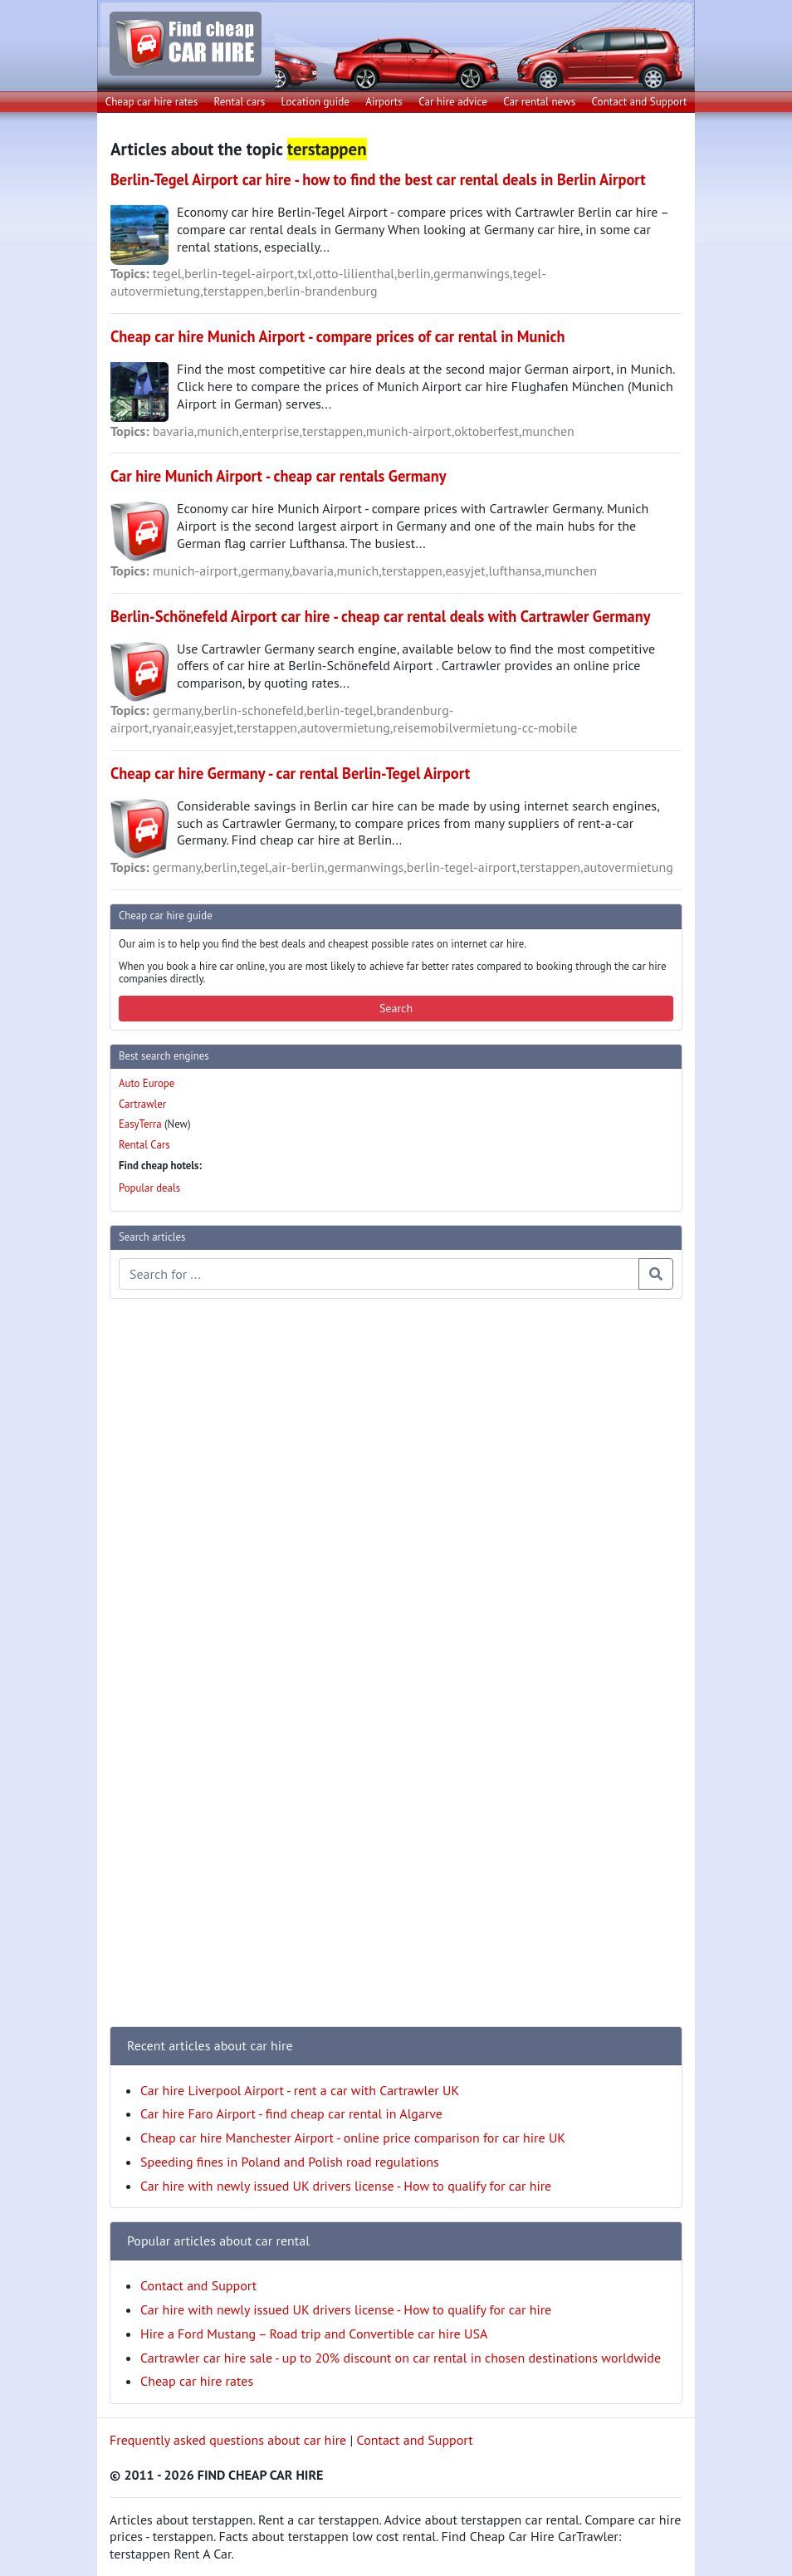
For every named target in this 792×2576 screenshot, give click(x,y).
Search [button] (396, 1008)
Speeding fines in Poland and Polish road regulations (289, 2161)
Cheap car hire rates (151, 102)
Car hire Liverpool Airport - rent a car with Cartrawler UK (299, 2090)
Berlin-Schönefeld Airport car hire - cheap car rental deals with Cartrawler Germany (380, 616)
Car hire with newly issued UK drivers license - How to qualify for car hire (345, 2185)
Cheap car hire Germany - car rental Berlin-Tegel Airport (290, 773)
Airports (384, 102)
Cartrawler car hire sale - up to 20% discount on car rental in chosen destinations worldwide (400, 2357)
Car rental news (539, 102)
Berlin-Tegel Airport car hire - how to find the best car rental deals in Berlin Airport (378, 179)
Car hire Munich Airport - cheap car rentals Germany (278, 476)
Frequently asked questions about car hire (228, 2440)
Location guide (315, 102)
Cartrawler (142, 1104)
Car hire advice (452, 102)
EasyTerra (140, 1124)
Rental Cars (144, 1145)
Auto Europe (146, 1083)
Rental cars (240, 102)
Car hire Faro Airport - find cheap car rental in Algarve (291, 2113)
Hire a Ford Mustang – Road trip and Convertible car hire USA (313, 2333)
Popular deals (149, 1188)
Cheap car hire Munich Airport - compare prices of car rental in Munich (337, 336)
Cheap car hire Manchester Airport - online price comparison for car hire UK (352, 2137)
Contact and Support (639, 102)
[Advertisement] (176, 1561)
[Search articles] (379, 1274)
